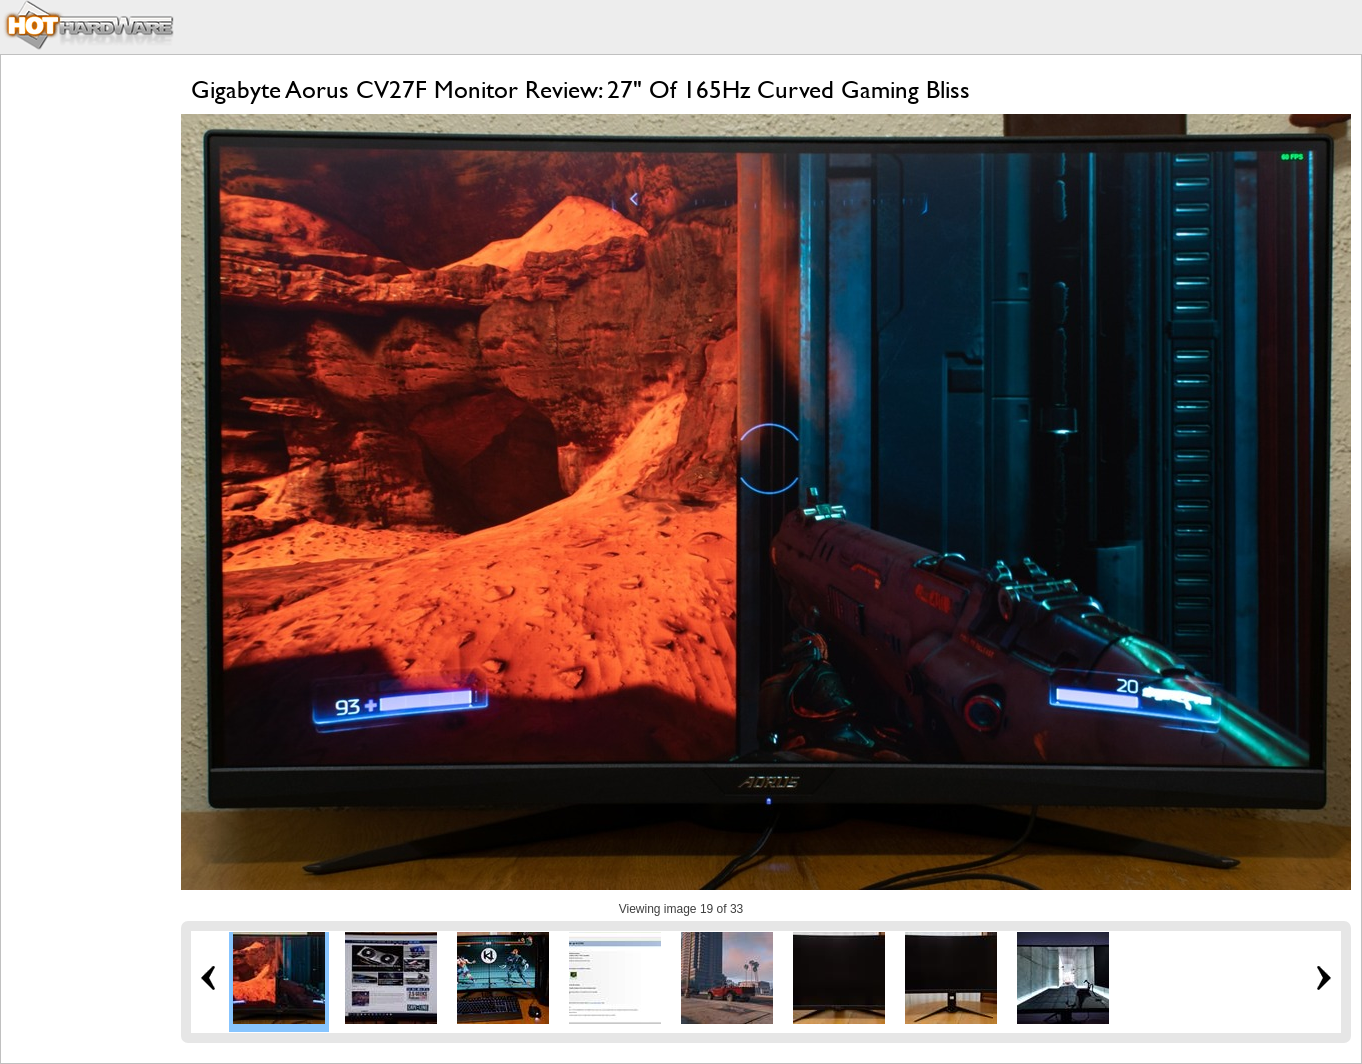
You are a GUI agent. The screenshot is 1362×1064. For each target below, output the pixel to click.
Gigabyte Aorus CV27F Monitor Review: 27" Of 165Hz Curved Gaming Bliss (580, 89)
